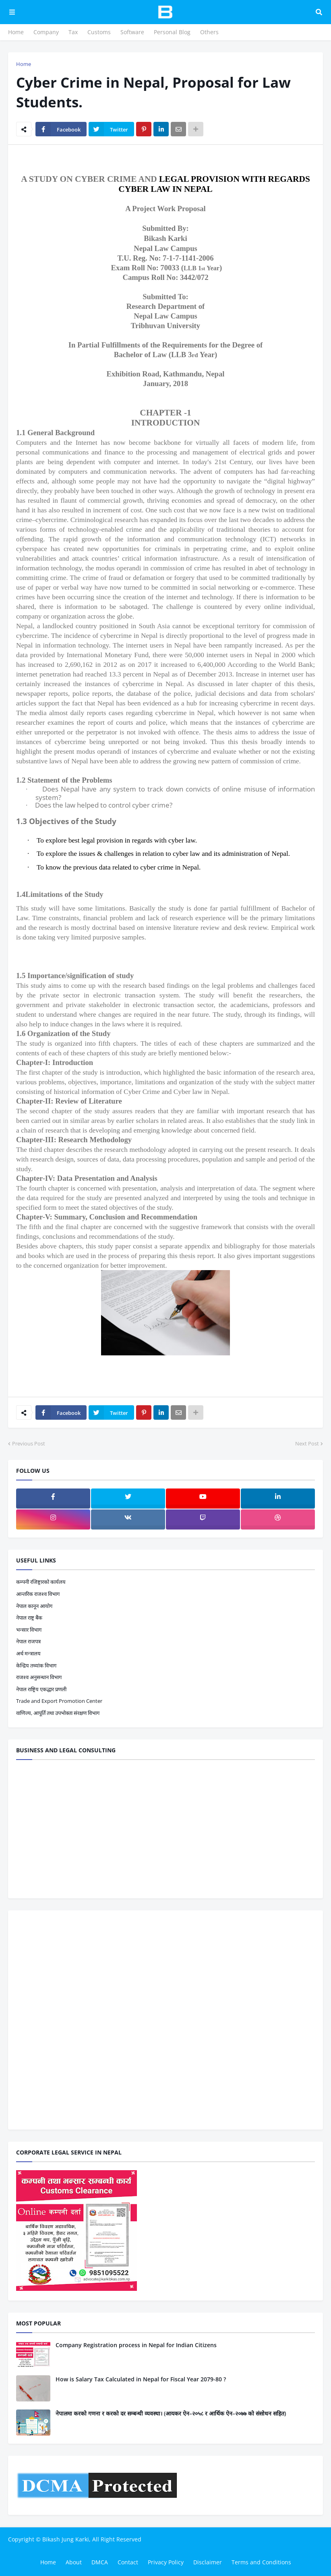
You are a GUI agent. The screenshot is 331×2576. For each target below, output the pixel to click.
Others (209, 32)
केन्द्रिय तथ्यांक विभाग (36, 1665)
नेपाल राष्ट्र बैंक (29, 1617)
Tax (73, 32)
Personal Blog (172, 32)
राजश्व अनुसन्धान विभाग (39, 1677)
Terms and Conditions (261, 2562)
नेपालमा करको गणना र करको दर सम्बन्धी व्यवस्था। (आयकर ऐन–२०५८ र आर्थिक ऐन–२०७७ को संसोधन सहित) (171, 2413)
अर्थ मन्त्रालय (28, 1653)
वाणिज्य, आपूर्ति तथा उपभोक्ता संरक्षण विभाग (57, 1713)
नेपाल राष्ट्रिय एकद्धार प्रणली (41, 1689)
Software (132, 32)
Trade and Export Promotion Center (59, 1700)
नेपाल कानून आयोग (34, 1606)
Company (46, 32)
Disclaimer (207, 2562)
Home (16, 32)
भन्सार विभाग (28, 1629)
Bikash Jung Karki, (66, 2539)
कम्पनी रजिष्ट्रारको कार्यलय (41, 1581)
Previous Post (28, 1443)
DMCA (99, 2562)
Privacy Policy (166, 2562)
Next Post (307, 1443)
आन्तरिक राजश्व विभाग (38, 1593)
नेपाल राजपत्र (28, 1641)
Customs (99, 32)
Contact (128, 2562)
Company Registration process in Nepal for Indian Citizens (136, 2345)
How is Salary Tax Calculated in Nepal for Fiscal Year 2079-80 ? (141, 2379)
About (74, 2562)
